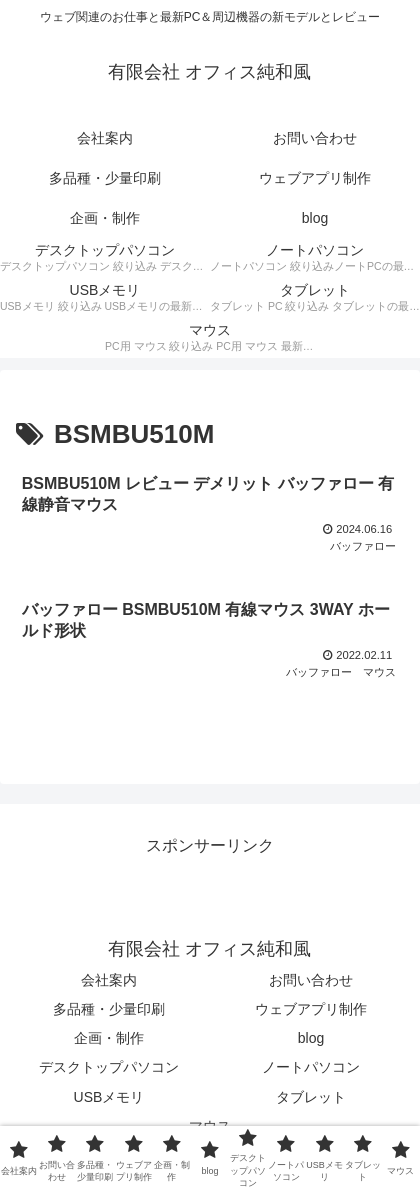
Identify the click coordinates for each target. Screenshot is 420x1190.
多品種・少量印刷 (109, 1009)
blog (311, 1038)
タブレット (311, 1097)
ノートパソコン (311, 1067)
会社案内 (109, 980)
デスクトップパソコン (109, 1067)
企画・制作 (109, 1038)
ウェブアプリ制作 (311, 1009)
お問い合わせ (311, 980)
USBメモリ (109, 1097)
